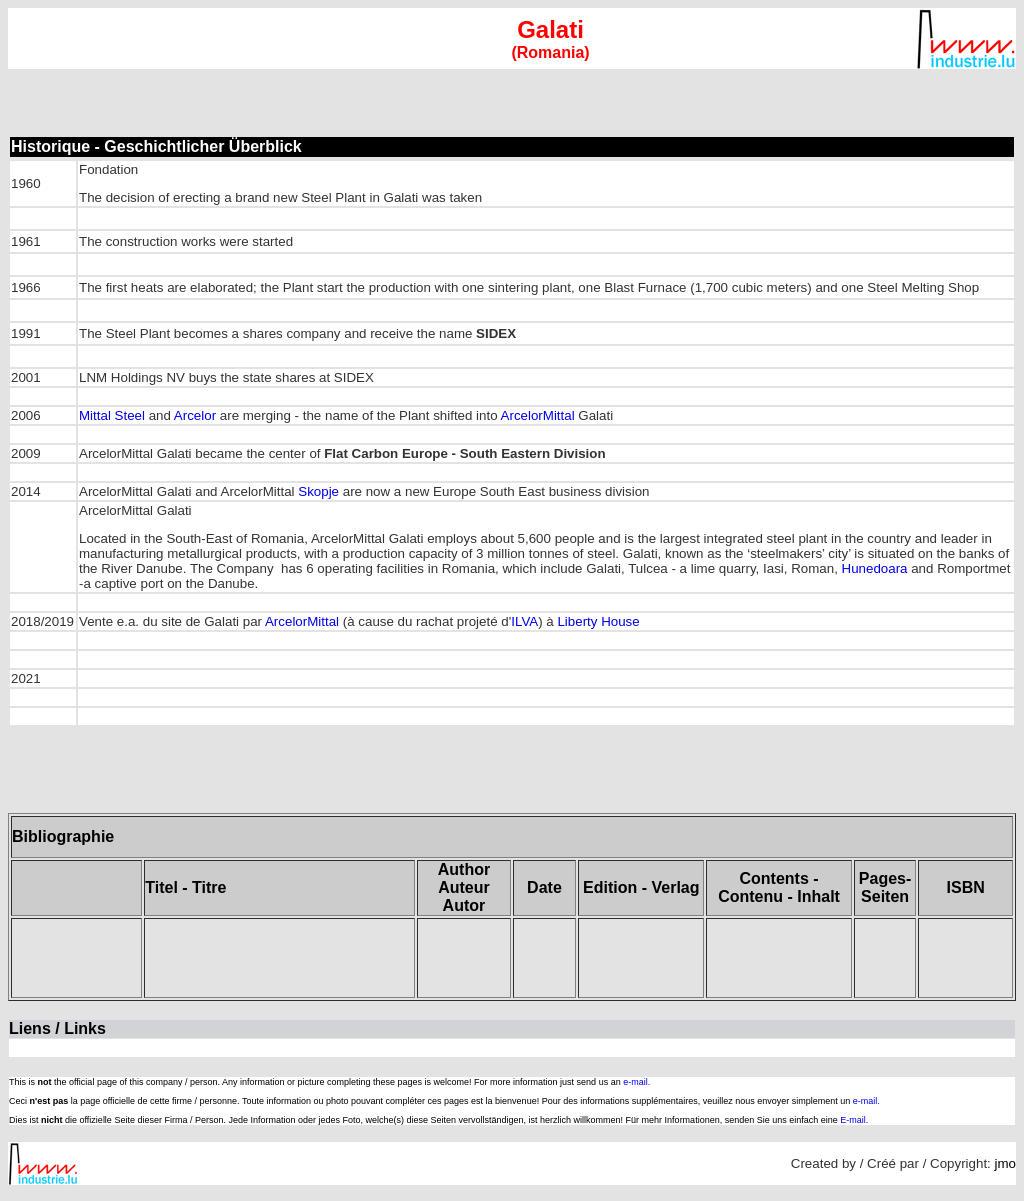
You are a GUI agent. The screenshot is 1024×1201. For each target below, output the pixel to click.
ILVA (524, 621)
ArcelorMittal (538, 415)
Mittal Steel (114, 415)
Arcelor (195, 415)
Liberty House (598, 621)
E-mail (853, 1120)
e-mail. (636, 1082)
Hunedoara (875, 568)
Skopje (318, 491)
